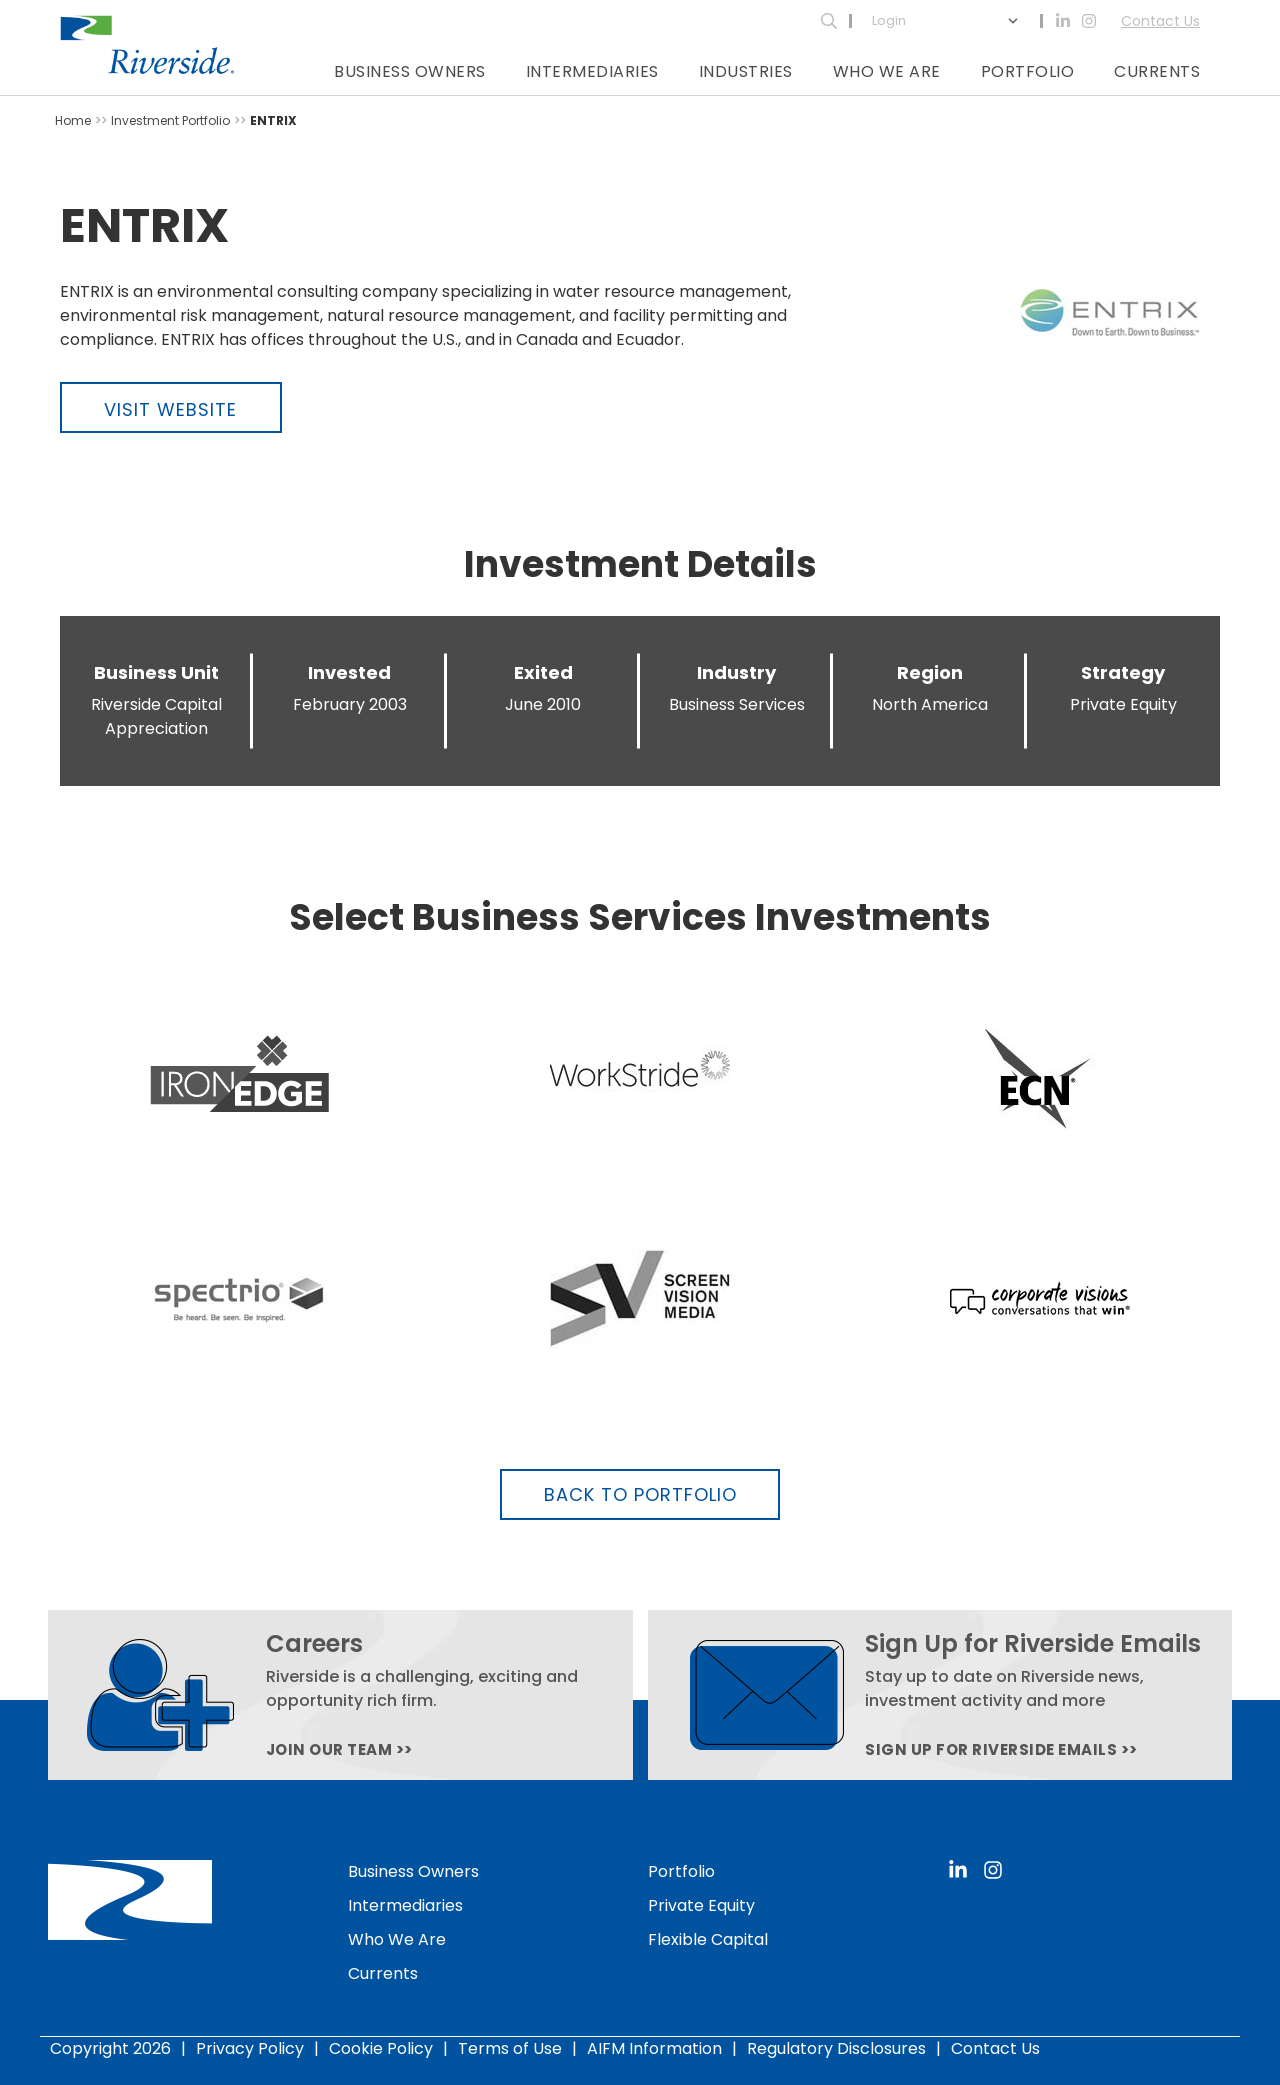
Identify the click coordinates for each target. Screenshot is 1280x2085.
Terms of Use (510, 2048)
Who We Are (887, 71)
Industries (746, 71)
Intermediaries (592, 71)
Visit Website (170, 409)
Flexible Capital (708, 1939)
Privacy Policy (250, 2048)
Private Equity (701, 1905)
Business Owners (410, 71)
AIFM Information (654, 2048)
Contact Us (1160, 21)
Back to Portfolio (640, 1494)
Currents (1157, 71)
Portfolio (1028, 71)
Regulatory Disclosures (836, 2048)
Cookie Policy (381, 2048)
